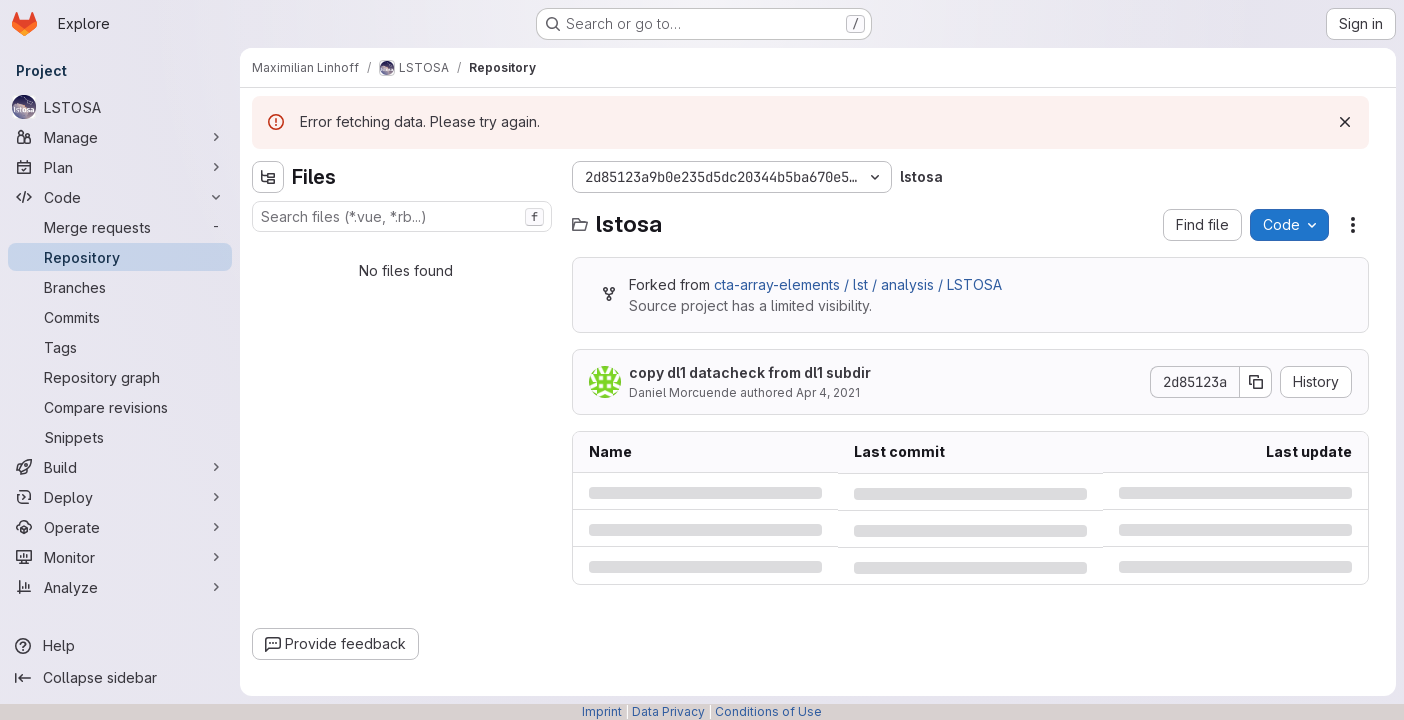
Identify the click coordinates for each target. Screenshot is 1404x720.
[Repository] (120, 257)
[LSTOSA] (120, 107)
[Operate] (120, 527)
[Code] (120, 197)
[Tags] (120, 347)
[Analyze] (120, 587)
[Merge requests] (120, 227)
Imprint (602, 711)
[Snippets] (120, 437)
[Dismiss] (1345, 122)
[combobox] (402, 216)
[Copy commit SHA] (1256, 382)
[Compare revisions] (120, 407)
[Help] (120, 646)
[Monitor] (120, 557)
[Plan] (120, 167)
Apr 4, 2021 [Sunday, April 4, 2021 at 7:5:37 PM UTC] (828, 392)
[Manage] (120, 137)
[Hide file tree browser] (268, 177)
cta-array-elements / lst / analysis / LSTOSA (858, 284)
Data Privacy (668, 711)
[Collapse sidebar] (120, 678)
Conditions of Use (768, 711)
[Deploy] (120, 497)
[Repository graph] (120, 377)
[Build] (120, 467)
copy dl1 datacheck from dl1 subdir (750, 372)
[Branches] (120, 287)
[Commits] (120, 317)
